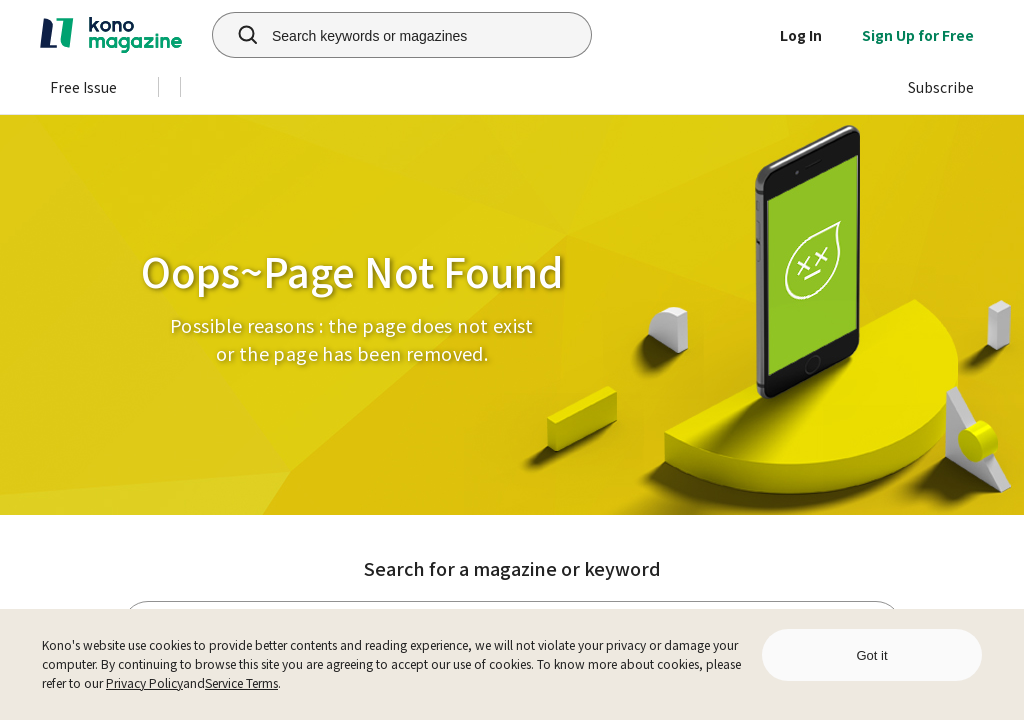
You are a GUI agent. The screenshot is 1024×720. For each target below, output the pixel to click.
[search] (237, 35)
